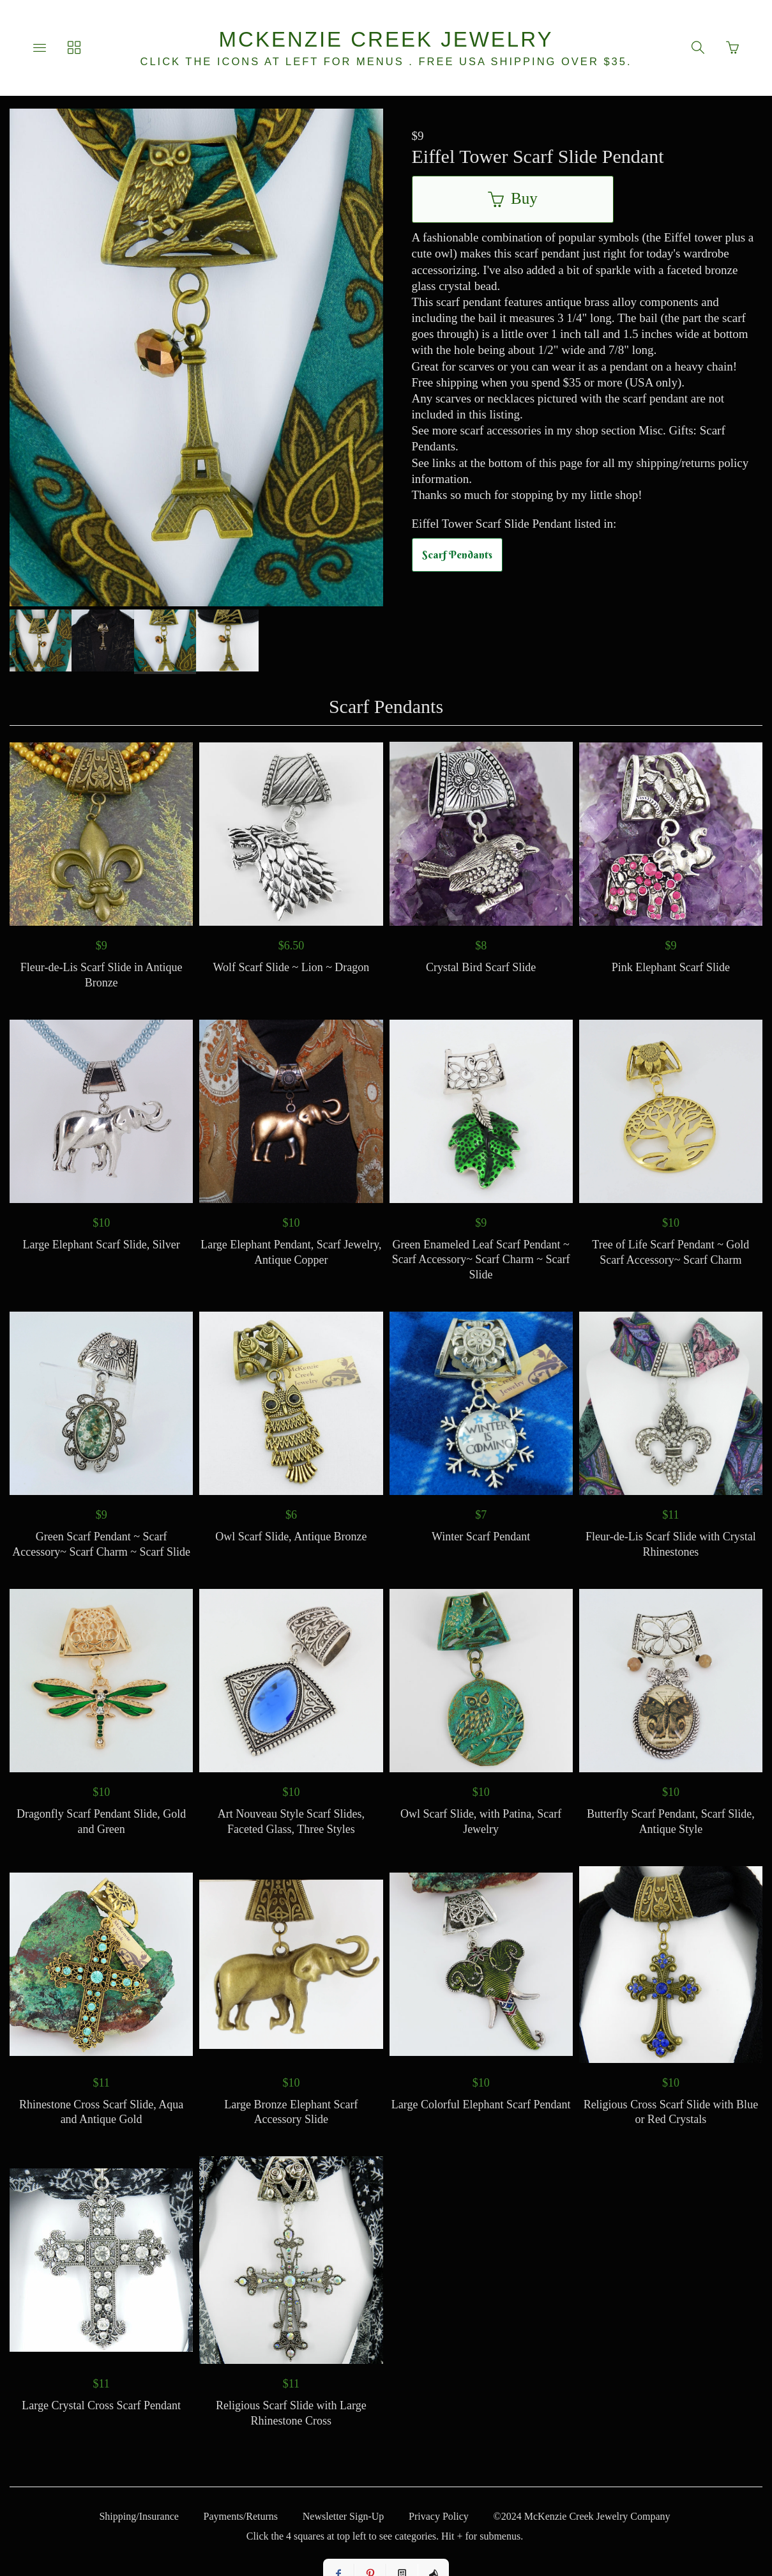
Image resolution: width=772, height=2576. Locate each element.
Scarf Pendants (457, 554)
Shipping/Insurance (138, 2516)
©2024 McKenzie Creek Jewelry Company (582, 2516)
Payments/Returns (241, 2516)
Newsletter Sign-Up (343, 2516)
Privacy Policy (439, 2516)
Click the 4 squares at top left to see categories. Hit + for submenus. (384, 2536)
